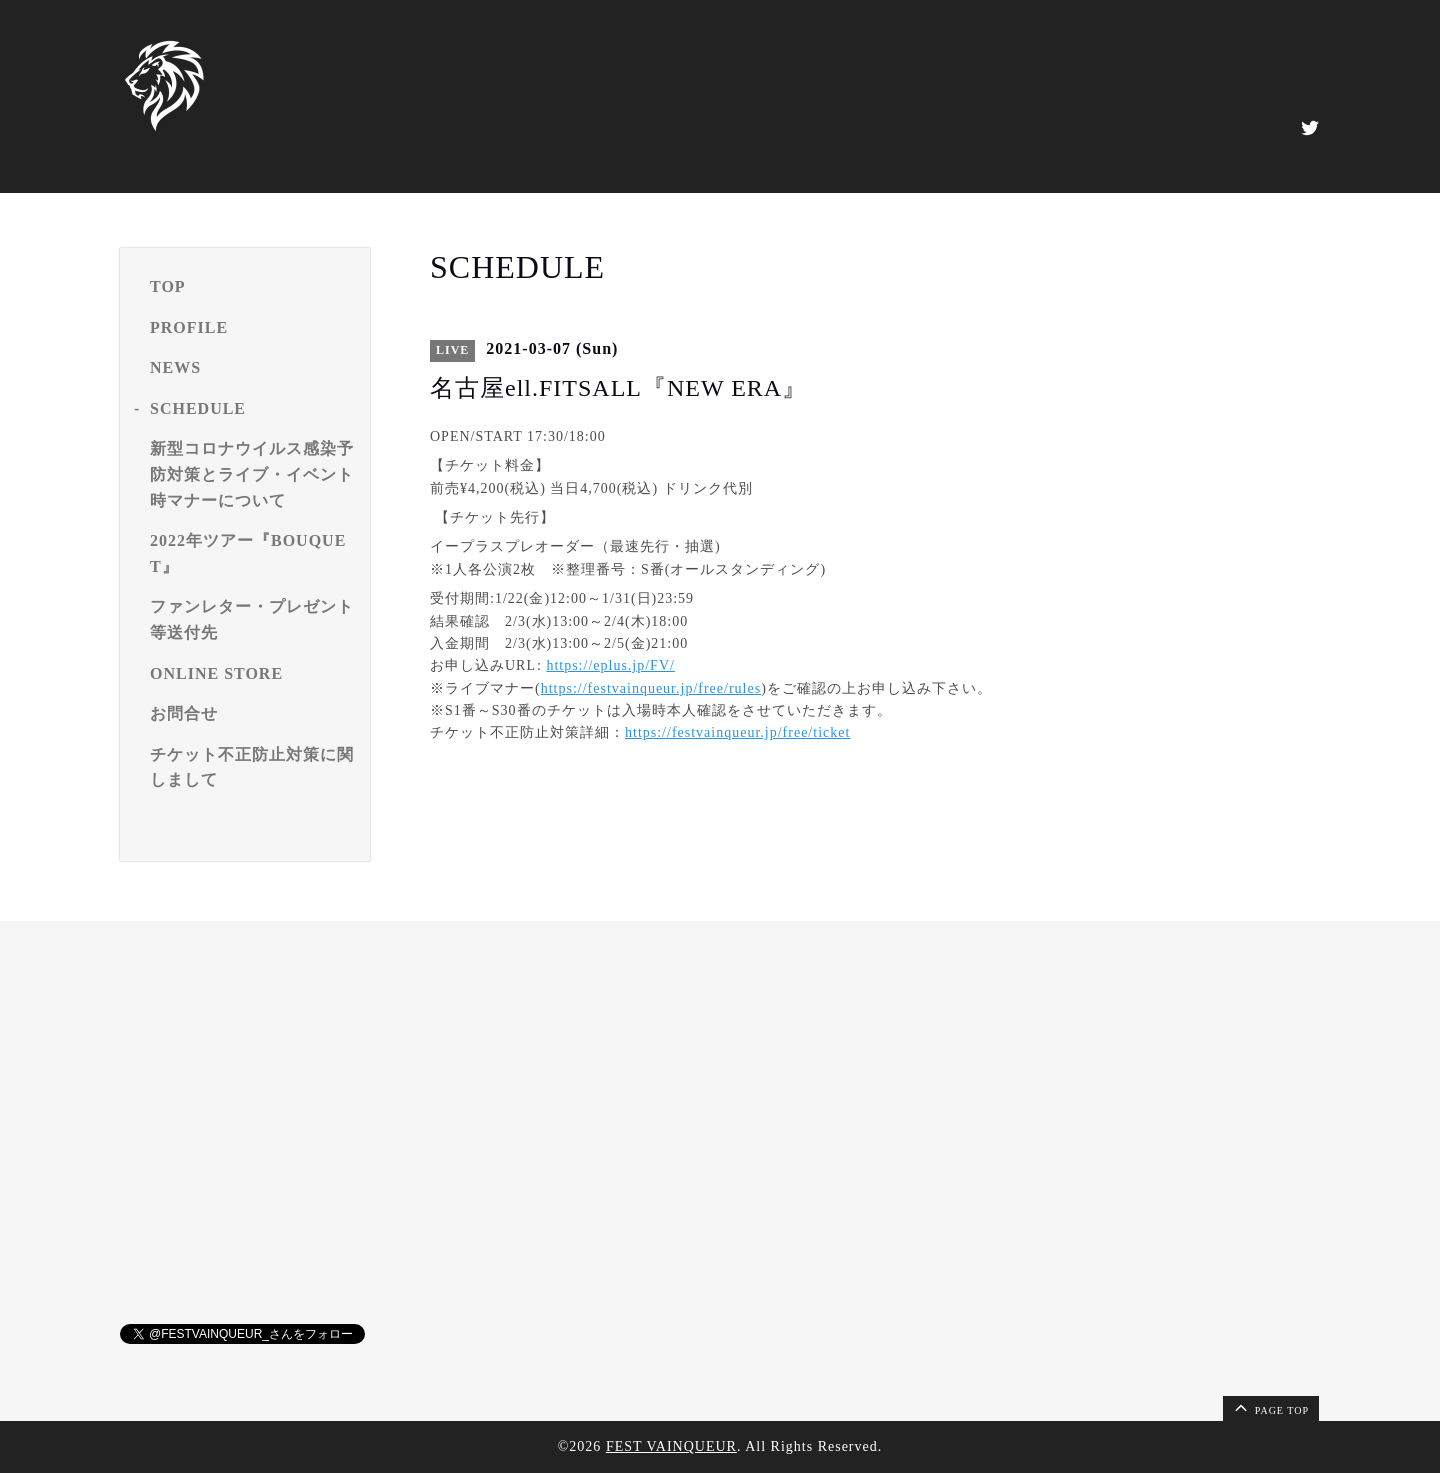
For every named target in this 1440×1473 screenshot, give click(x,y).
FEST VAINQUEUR (671, 1446)
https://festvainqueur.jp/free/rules (651, 688)
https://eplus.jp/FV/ (610, 665)
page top (1270, 1407)
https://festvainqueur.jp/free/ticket (737, 732)
